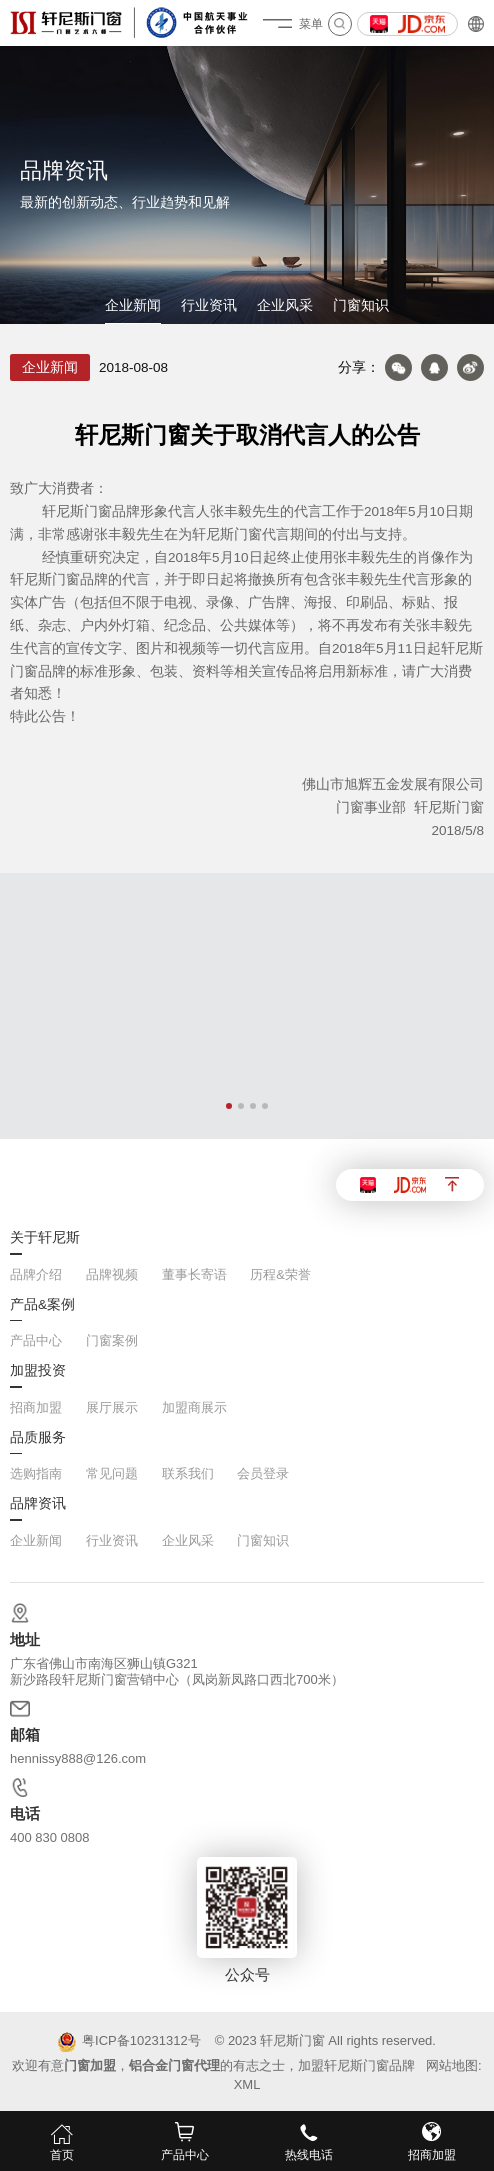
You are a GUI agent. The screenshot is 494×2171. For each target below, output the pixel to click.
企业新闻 (133, 305)
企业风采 (285, 305)
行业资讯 (209, 305)
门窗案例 (112, 1340)
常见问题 (112, 1473)
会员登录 (263, 1473)
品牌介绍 (36, 1274)
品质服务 (38, 1438)
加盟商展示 (194, 1407)
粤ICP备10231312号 (129, 2042)
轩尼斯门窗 (292, 2040)
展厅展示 (112, 1407)
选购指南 (36, 1473)
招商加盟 (36, 1407)
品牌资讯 (38, 1504)
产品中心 (36, 1340)
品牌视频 (112, 1274)
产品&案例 (42, 1305)
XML (247, 2084)
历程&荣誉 (280, 1274)
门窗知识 (361, 305)
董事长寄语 (194, 1274)
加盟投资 (38, 1371)
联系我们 (188, 1473)
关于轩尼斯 (45, 1238)
